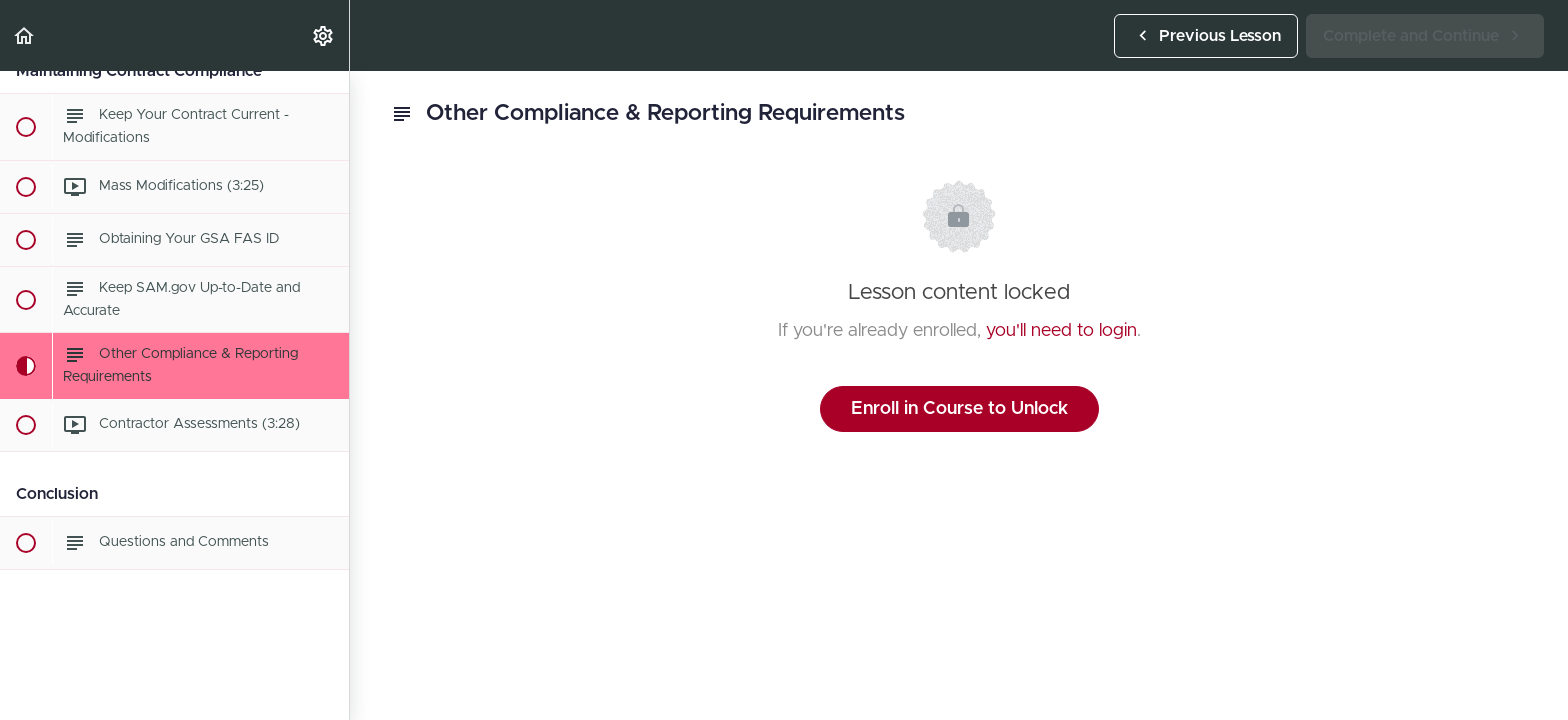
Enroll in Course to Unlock (959, 409)
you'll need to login (1061, 331)
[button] (25, 35)
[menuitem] (324, 35)
